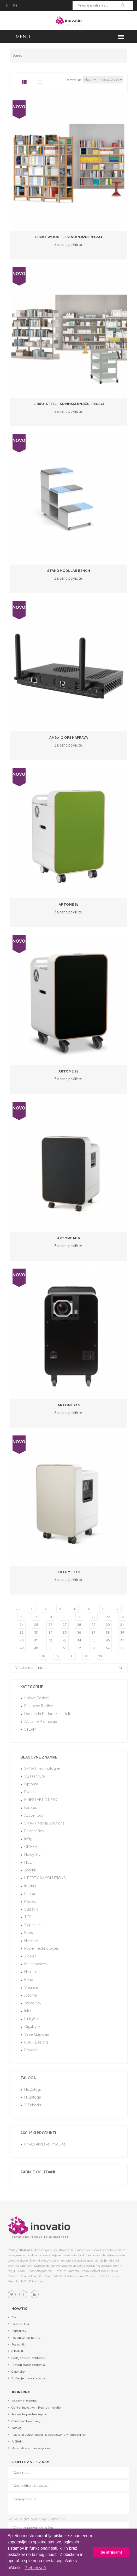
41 (36, 1640)
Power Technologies (41, 1948)
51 (65, 1648)
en (15, 5)
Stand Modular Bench (68, 571)
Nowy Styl (32, 1854)
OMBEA (30, 1847)
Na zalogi (32, 2089)
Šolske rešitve (36, 1698)
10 (50, 1617)
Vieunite (31, 1987)
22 (108, 1617)
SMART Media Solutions (44, 1823)
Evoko (29, 1792)
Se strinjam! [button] (111, 2552)
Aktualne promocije (40, 1721)
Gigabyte (32, 2027)
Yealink (30, 1870)
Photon (30, 1894)
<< (17, 1609)
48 (21, 1648)
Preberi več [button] (35, 2568)
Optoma (31, 1784)
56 (43, 1656)
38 (108, 1632)
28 (79, 1625)
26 (50, 1625)
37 (93, 1632)
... (65, 1617)
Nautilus (31, 1972)
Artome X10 (69, 1405)
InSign (29, 1839)
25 (36, 1625)
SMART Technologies (42, 1768)
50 (50, 1648)
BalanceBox (34, 1831)
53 (93, 1648)
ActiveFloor (34, 1815)
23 (122, 1617)
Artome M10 (68, 1238)
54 (108, 1648)
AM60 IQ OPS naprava (68, 738)
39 (122, 1632)
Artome (30, 1995)
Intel (27, 2011)
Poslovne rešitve (38, 1706)
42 (50, 1640)
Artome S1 (69, 904)
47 (122, 1640)
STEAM (30, 1729)
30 (108, 1625)
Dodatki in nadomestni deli (47, 1714)
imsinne (30, 1886)
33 (36, 1632)
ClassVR (31, 1909)
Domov (17, 55)
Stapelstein (33, 1925)
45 (93, 1640)
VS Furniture (34, 1776)
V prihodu (32, 2105)
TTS (27, 1917)
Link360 (31, 2019)
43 (65, 1640)
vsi (100, 1656)
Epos (28, 1933)
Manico (30, 1901)
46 (108, 1640)
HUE (28, 1862)
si (7, 5)
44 (79, 1640)
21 (94, 1617)
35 (65, 1632)
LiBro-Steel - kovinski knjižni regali (68, 404)
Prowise (31, 2050)
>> (86, 1656)
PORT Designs (36, 2042)
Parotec (30, 1807)
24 (21, 1625)
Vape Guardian (36, 2034)
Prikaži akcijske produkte (44, 2144)
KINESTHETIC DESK (40, 1800)
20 (79, 1617)
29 (93, 1625)
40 (21, 1640)
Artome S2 (68, 1071)
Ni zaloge (32, 2097)
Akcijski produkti (38, 2133)
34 (50, 1632)
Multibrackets (35, 1964)
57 (57, 1656)
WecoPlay (32, 2003)
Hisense (31, 1940)
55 (122, 1648)
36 (79, 1632)
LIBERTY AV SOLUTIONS (44, 1878)
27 (65, 1625)
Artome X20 (68, 1572)
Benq (28, 1980)
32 (21, 1632)
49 (36, 1648)
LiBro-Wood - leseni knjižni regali (68, 237)
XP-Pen (30, 1956)
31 (122, 1625)
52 (79, 1648)
